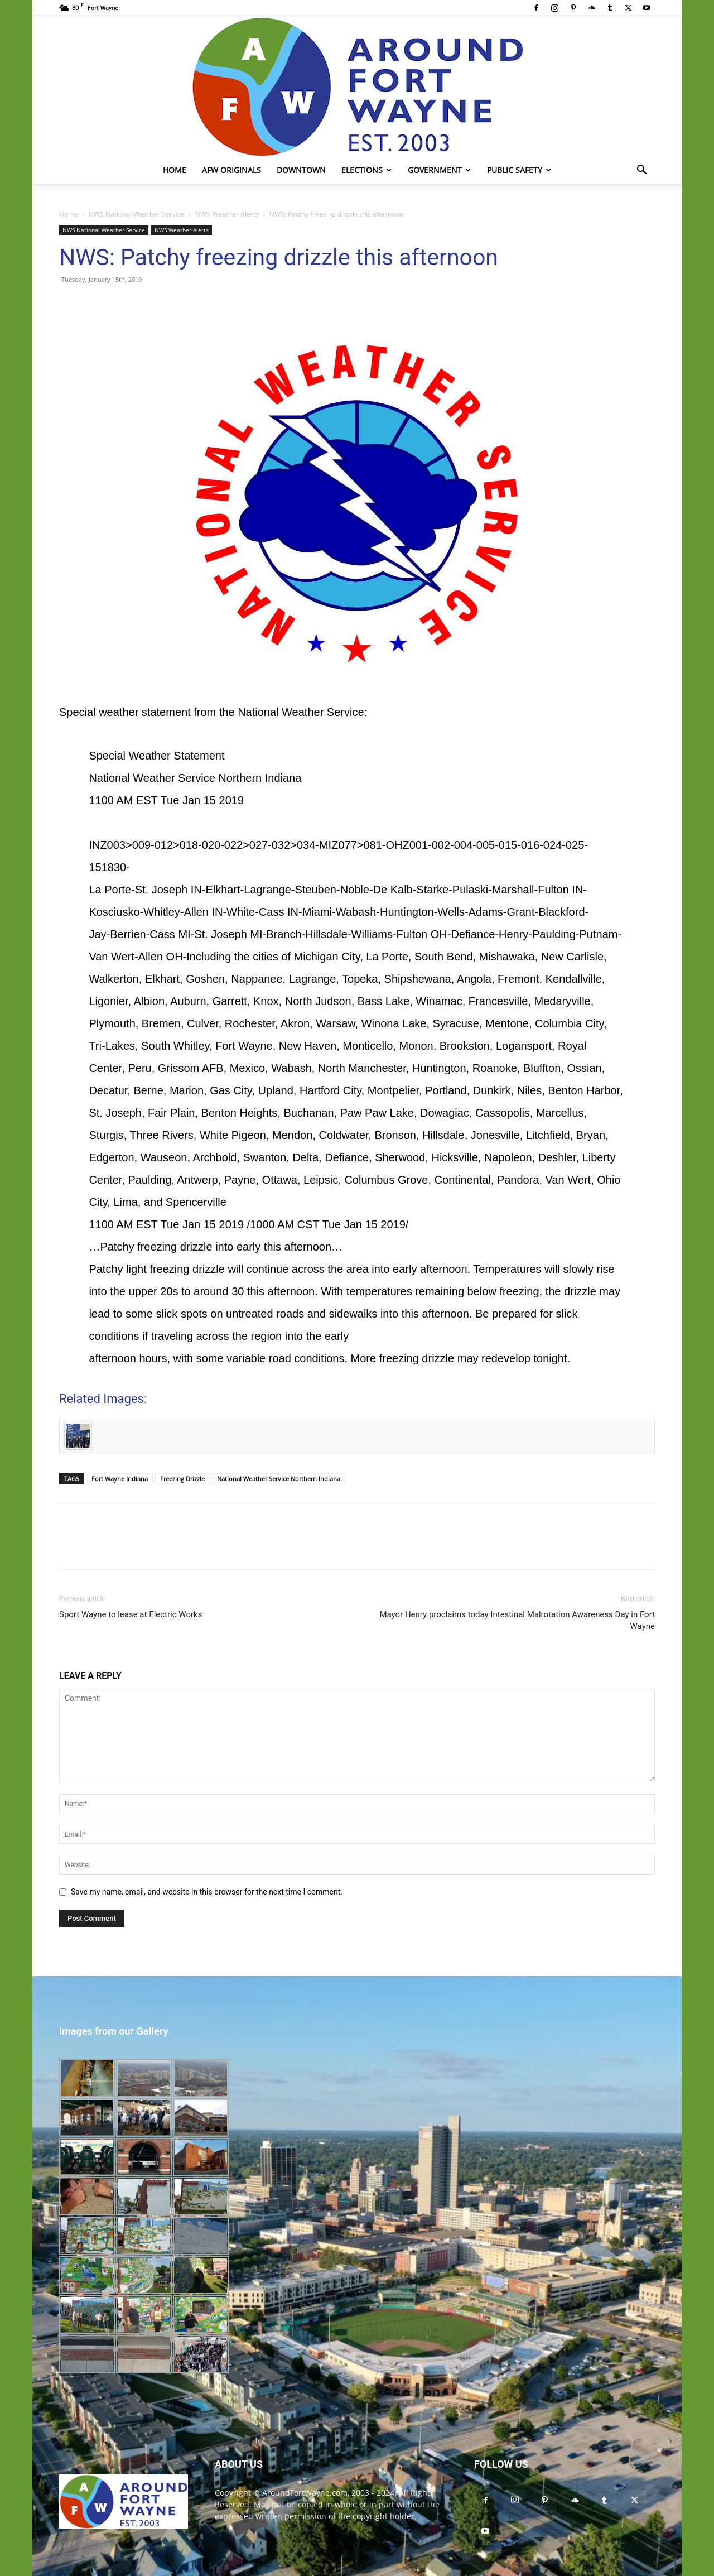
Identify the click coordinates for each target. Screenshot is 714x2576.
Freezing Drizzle (182, 1478)
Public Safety (519, 170)
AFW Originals (231, 170)
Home (174, 170)
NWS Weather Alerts (227, 214)
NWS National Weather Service (137, 214)
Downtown (301, 170)
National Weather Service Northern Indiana (278, 1478)
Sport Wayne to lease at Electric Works (130, 1614)
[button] (641, 171)
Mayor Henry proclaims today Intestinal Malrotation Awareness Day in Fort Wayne (517, 1620)
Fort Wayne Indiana (119, 1478)
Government (439, 170)
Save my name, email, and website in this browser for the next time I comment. (206, 1891)
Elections (366, 170)
